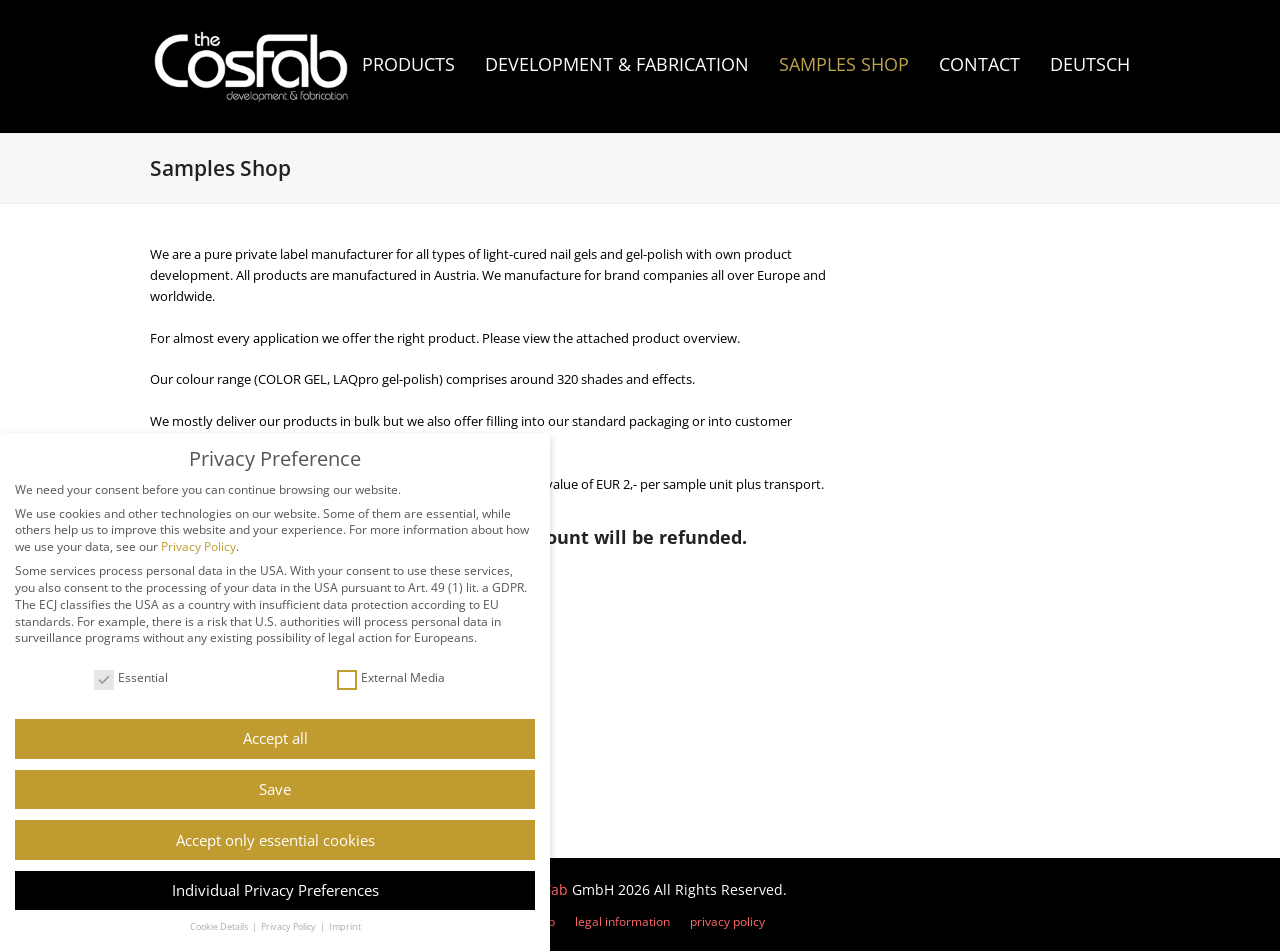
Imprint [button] (345, 926)
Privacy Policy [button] (289, 926)
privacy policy (727, 921)
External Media (391, 678)
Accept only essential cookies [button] (275, 840)
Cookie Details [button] (220, 926)
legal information (622, 921)
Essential (131, 678)
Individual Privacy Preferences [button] (275, 890)
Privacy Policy (198, 546)
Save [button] (275, 789)
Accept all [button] (275, 738)
